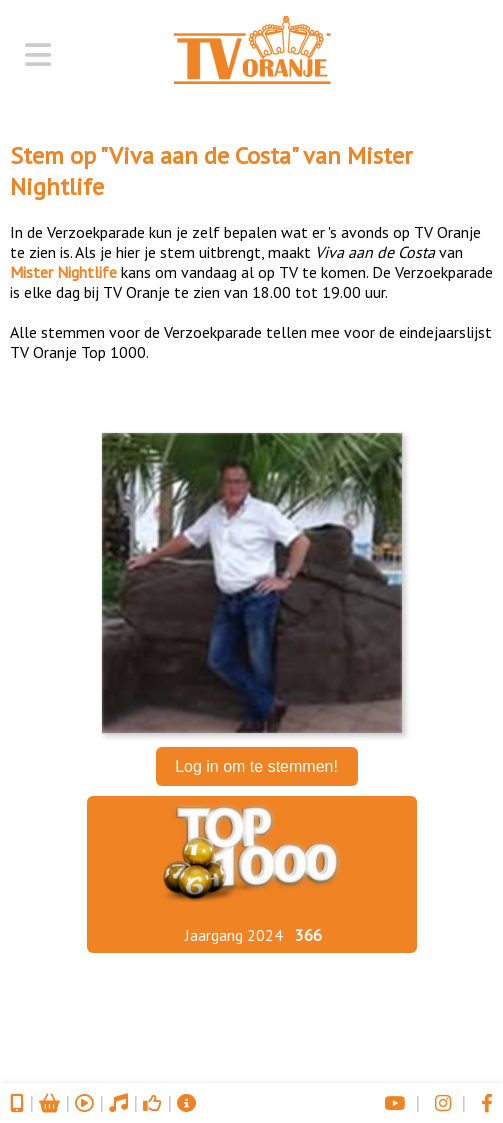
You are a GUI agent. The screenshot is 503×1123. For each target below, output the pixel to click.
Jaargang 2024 (234, 935)
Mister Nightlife (63, 272)
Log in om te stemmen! (256, 766)
